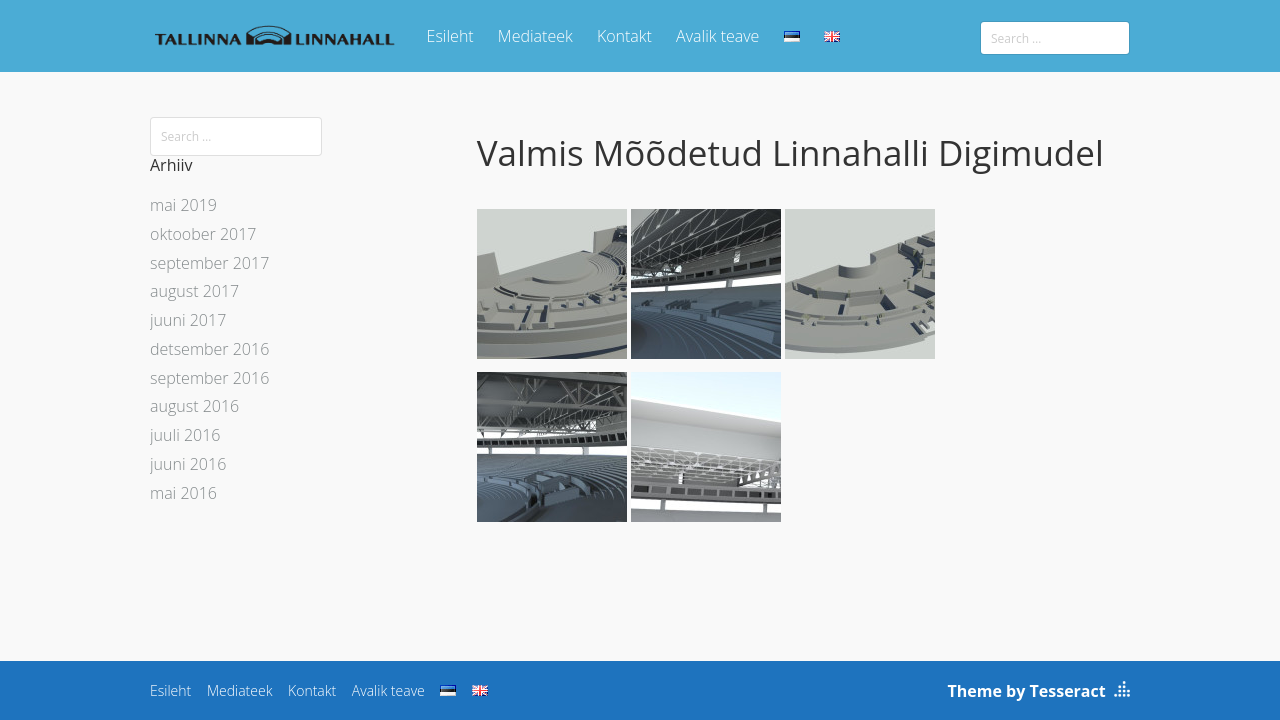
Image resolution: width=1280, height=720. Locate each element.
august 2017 (194, 291)
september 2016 (209, 378)
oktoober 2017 (203, 234)
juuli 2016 (185, 435)
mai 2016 (183, 493)
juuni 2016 (188, 464)
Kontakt (624, 36)
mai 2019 (183, 205)
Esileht (450, 36)
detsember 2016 (209, 349)
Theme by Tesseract (1027, 691)
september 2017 (209, 263)
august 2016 (194, 406)
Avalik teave (717, 36)
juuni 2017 (188, 320)
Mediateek (535, 36)
